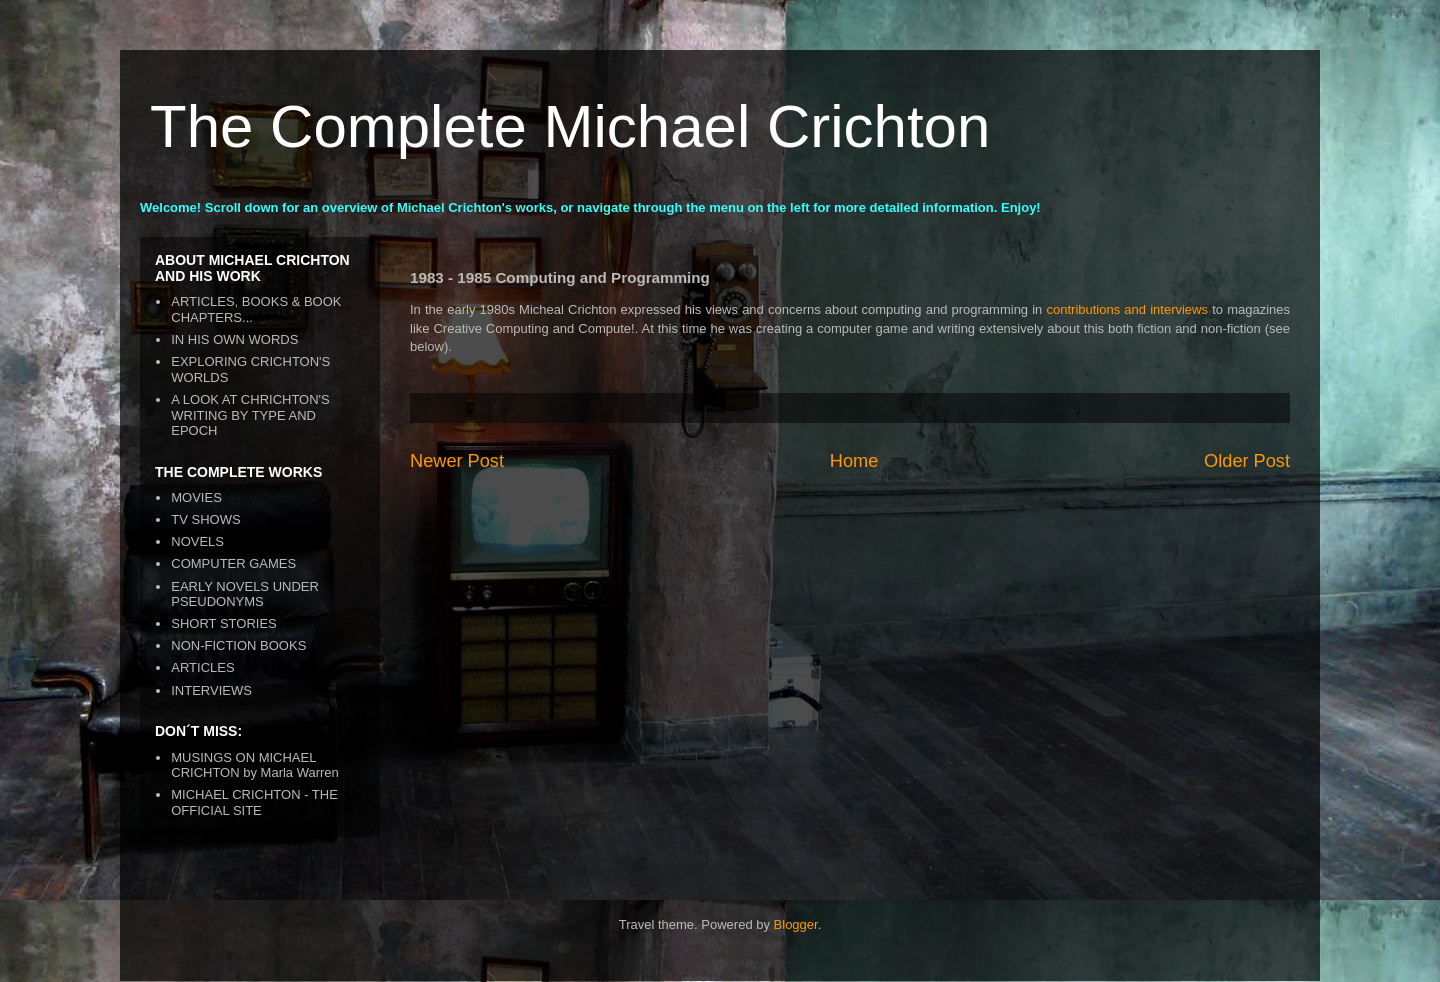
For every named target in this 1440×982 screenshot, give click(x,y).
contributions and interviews (1128, 309)
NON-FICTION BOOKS (238, 645)
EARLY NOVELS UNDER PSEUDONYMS (245, 594)
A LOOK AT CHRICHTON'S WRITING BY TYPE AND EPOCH (250, 415)
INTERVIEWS (211, 690)
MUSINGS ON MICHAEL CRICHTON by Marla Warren (255, 765)
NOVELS (197, 541)
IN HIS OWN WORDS (234, 339)
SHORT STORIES (223, 623)
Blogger (796, 924)
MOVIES (196, 497)
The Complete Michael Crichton (570, 126)
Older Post (1247, 461)
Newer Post (457, 461)
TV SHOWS (205, 519)
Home (854, 461)
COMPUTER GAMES (233, 563)
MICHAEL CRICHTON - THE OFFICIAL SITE (254, 802)
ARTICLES (202, 667)
